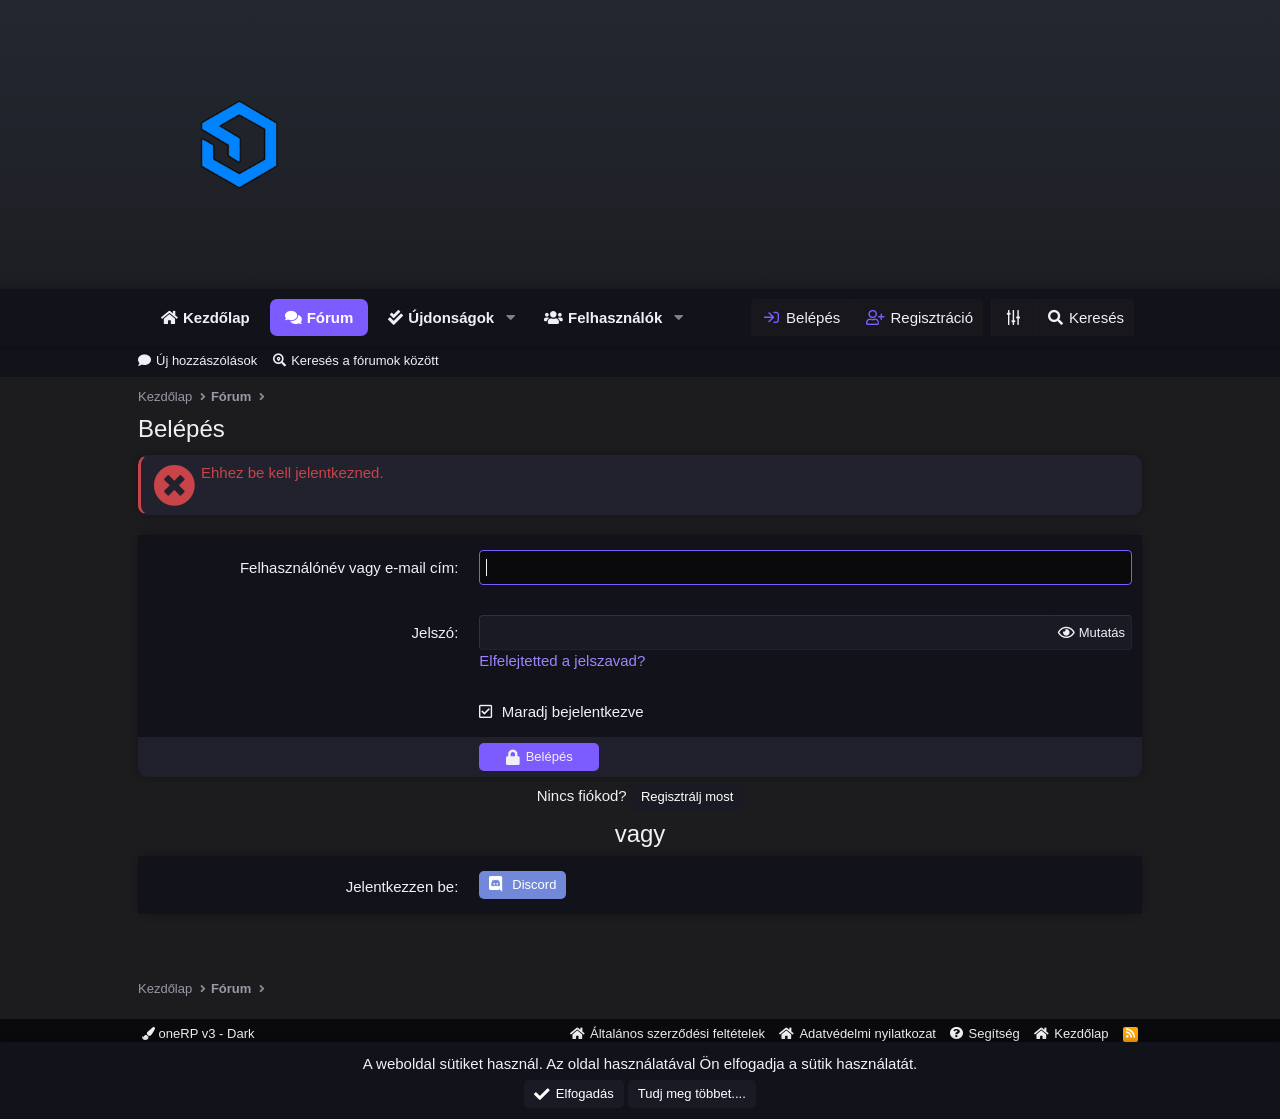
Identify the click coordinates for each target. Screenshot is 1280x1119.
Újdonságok (451, 317)
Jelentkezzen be (400, 886)
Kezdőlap (216, 317)
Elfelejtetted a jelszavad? (562, 660)
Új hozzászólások (206, 360)
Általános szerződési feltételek (677, 1033)
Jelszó (433, 632)
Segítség (993, 1033)
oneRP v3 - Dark (198, 1033)
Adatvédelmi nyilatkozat (867, 1033)
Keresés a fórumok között (364, 360)
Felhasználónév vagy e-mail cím (347, 567)
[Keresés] (1084, 317)
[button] (510, 317)
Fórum (330, 317)
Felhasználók (615, 317)
